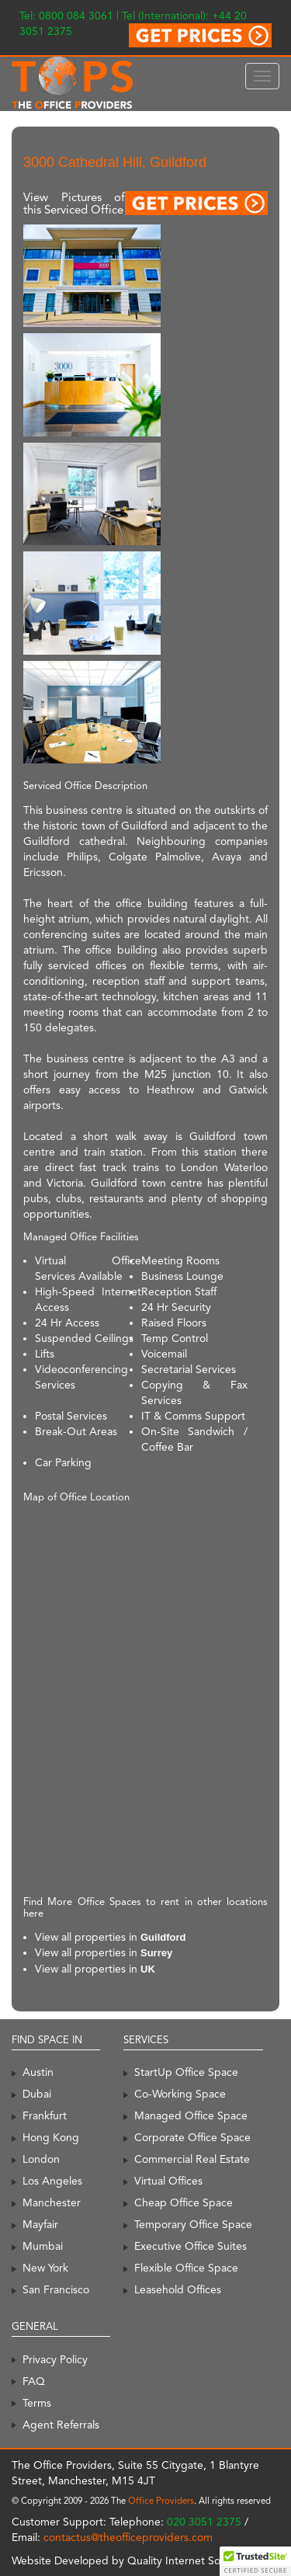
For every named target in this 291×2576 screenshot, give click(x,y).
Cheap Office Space (183, 2202)
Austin (38, 2072)
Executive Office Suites (190, 2246)
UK (147, 1969)
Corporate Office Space (192, 2137)
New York (45, 2267)
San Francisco (56, 2289)
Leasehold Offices (177, 2289)
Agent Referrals (61, 2424)
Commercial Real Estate (192, 2159)
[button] (255, 2561)
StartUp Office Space (186, 2072)
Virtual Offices (168, 2180)
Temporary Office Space (193, 2224)
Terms (37, 2403)
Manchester (52, 2202)
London (41, 2159)
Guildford (163, 1937)
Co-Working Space (180, 2094)
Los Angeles (52, 2180)
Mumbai (43, 2246)
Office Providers (161, 2500)
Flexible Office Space (186, 2267)
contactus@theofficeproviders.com (128, 2537)
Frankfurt (45, 2115)
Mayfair (40, 2224)
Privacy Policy (55, 2359)
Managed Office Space (191, 2115)
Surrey (156, 1953)
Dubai (37, 2094)
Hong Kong (51, 2137)
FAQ (34, 2381)
